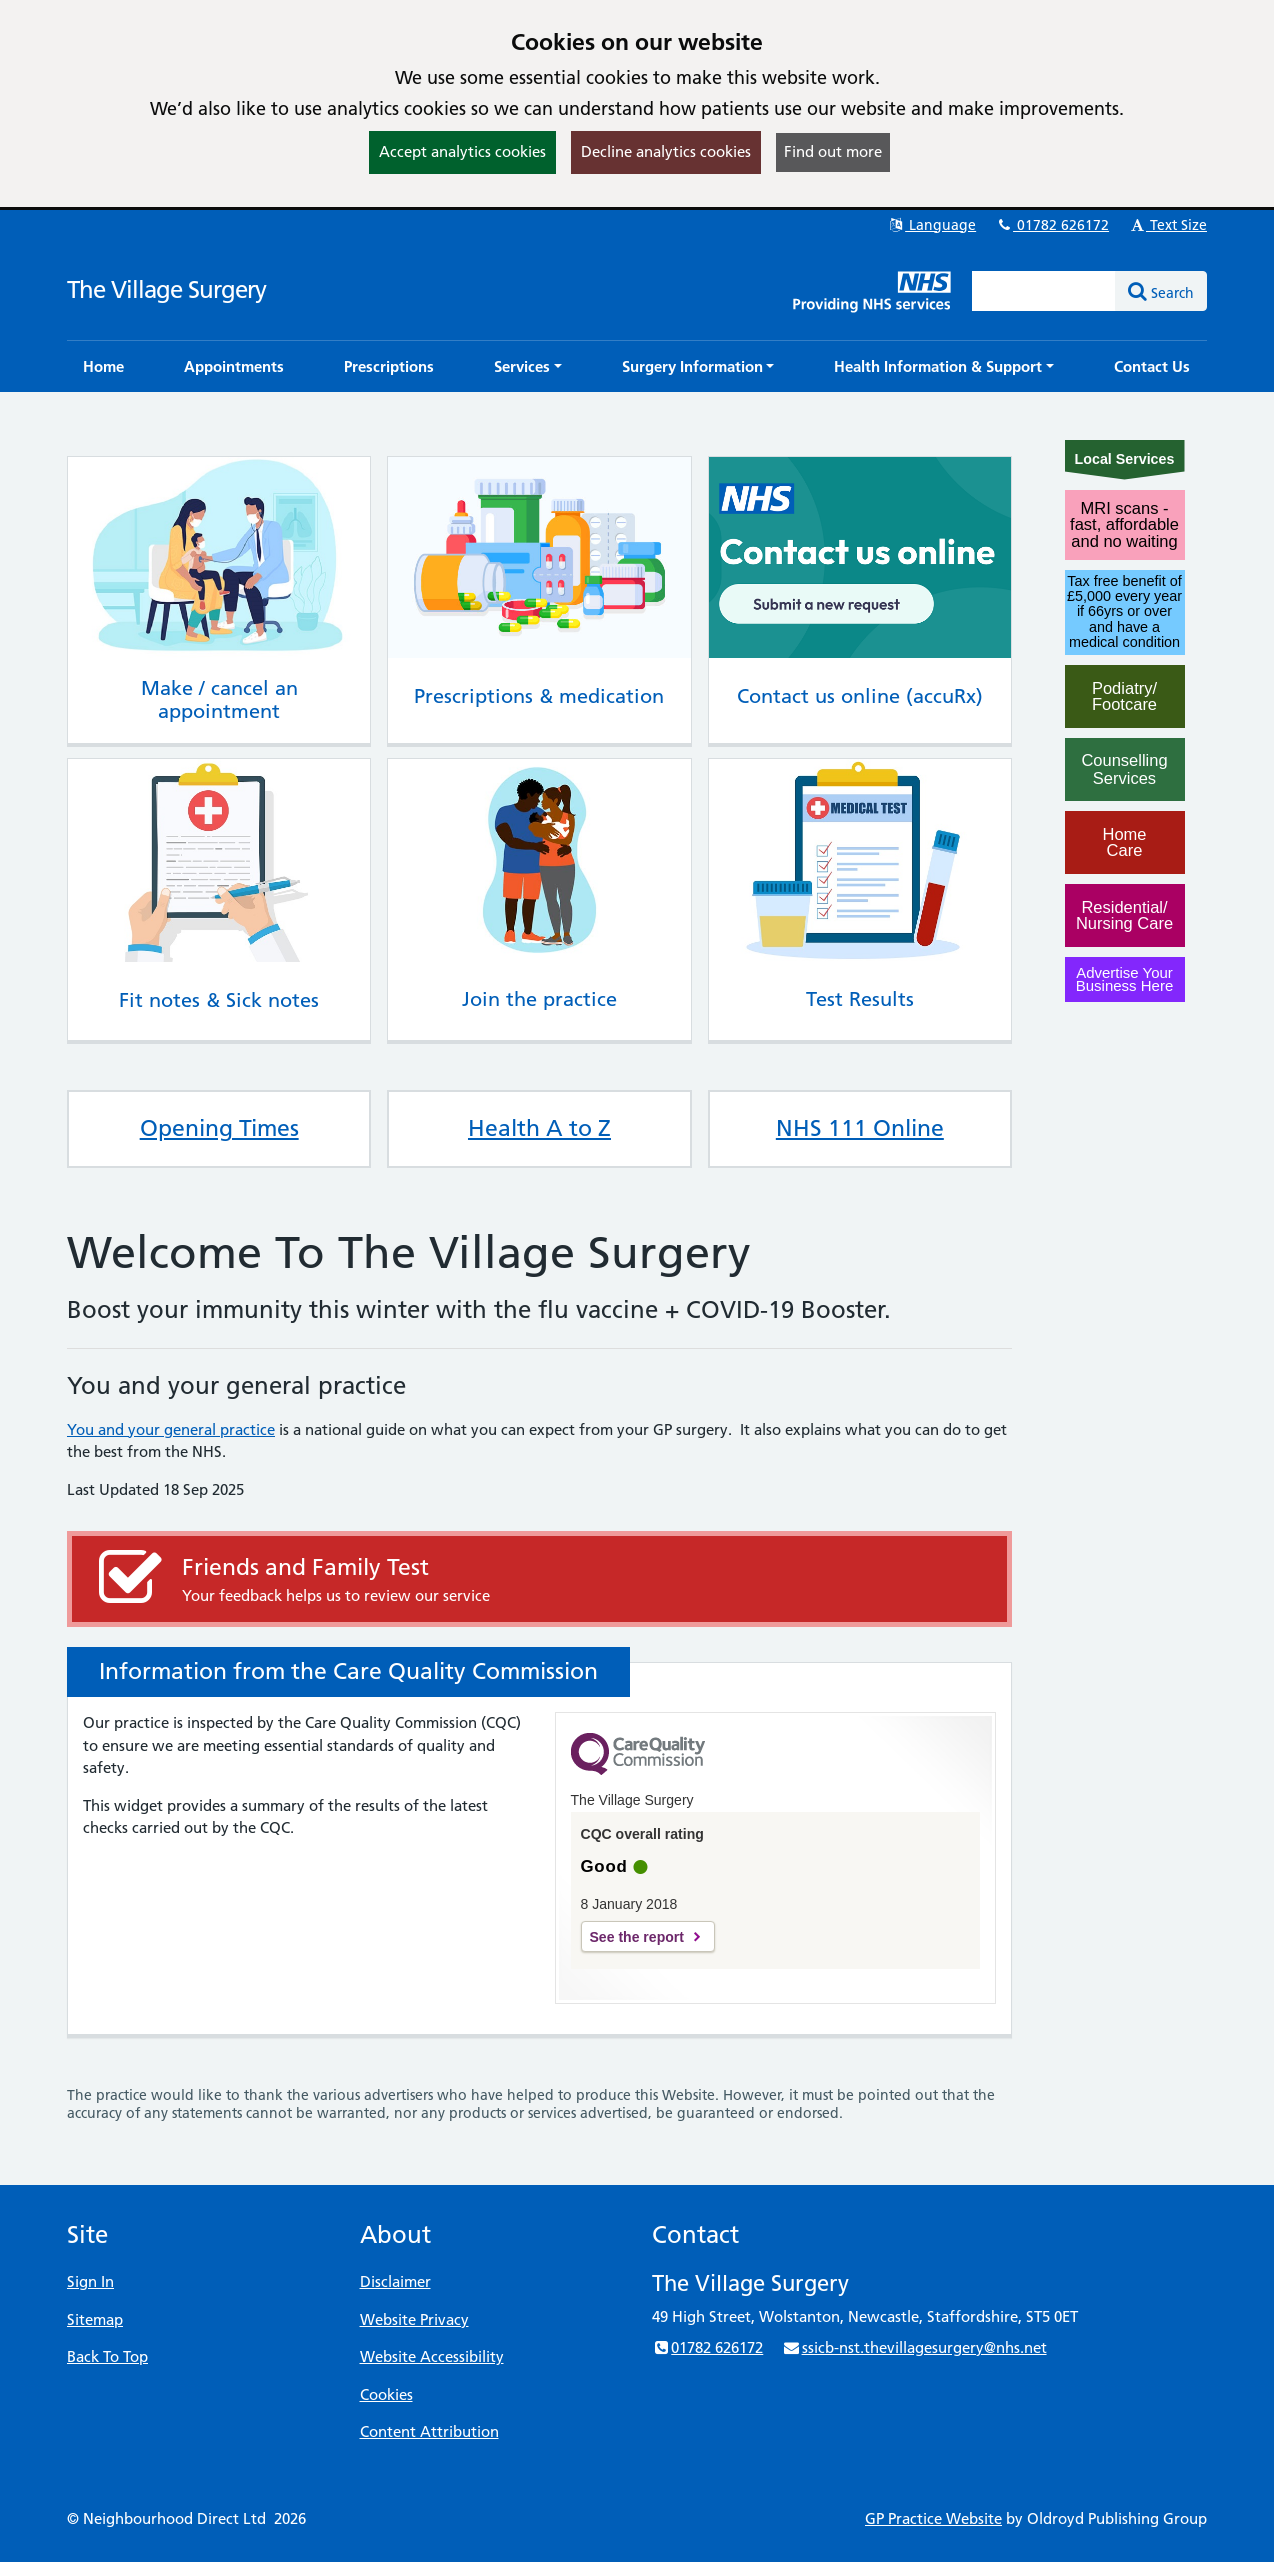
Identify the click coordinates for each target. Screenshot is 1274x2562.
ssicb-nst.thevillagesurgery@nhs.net (914, 2347)
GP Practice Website (933, 2518)
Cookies (386, 2394)
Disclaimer (395, 2281)
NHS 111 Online (860, 1128)
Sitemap (95, 2319)
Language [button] (931, 225)
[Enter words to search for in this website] (1044, 291)
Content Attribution (429, 2431)
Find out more (833, 151)
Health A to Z (539, 1128)
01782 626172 (1052, 225)
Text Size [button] (1167, 225)
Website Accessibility (432, 2356)
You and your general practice (171, 1429)
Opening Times (219, 1128)
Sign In (90, 2281)
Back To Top (107, 2356)
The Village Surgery (166, 289)
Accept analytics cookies (462, 151)
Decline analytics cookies (666, 151)
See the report (637, 1937)
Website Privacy (414, 2319)
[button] (528, 366)
